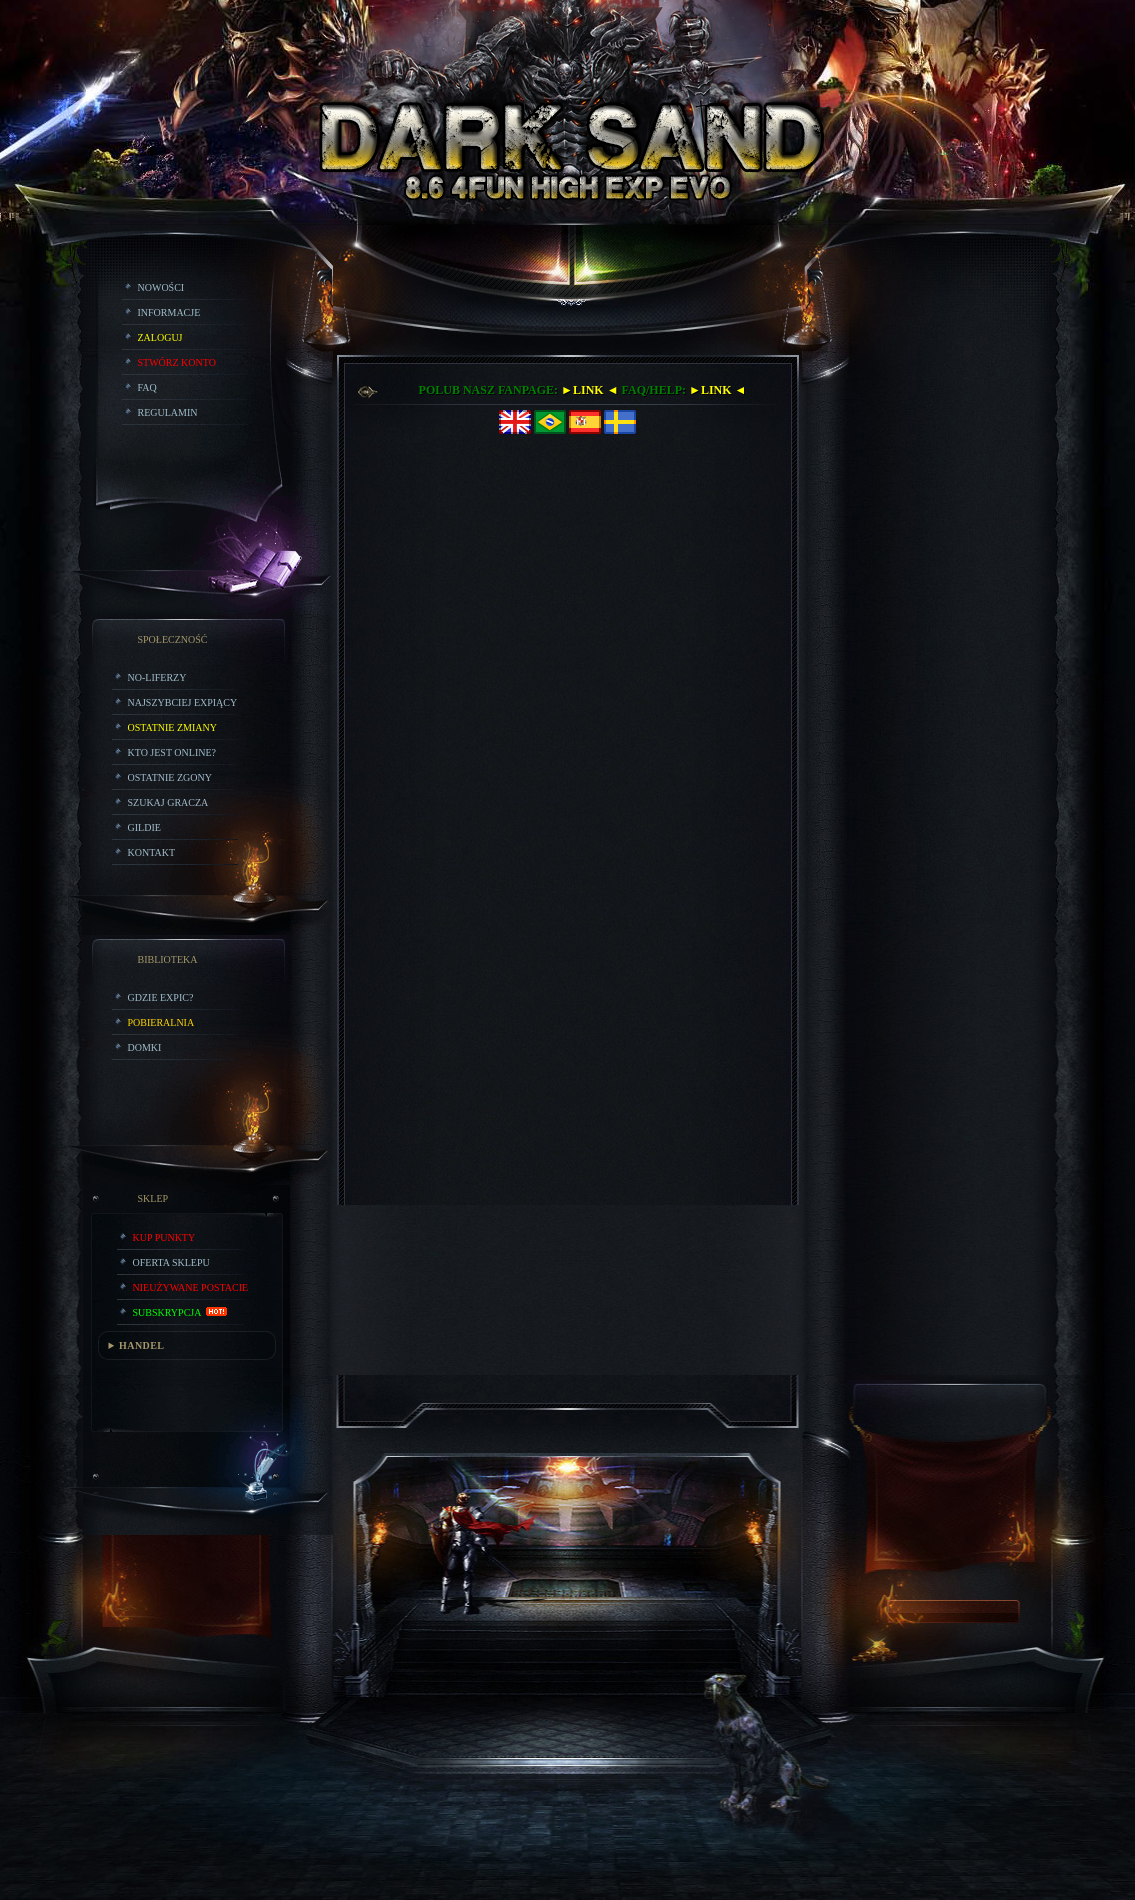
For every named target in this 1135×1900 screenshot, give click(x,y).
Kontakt (152, 852)
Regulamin (168, 412)
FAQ (147, 387)
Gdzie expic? (161, 997)
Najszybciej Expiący (183, 702)
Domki (145, 1047)
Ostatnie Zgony (170, 777)
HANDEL (141, 1345)
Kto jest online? (172, 752)
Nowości (161, 287)
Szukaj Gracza (168, 802)
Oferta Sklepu (171, 1262)
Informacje (169, 312)
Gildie (144, 827)
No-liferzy (157, 677)
